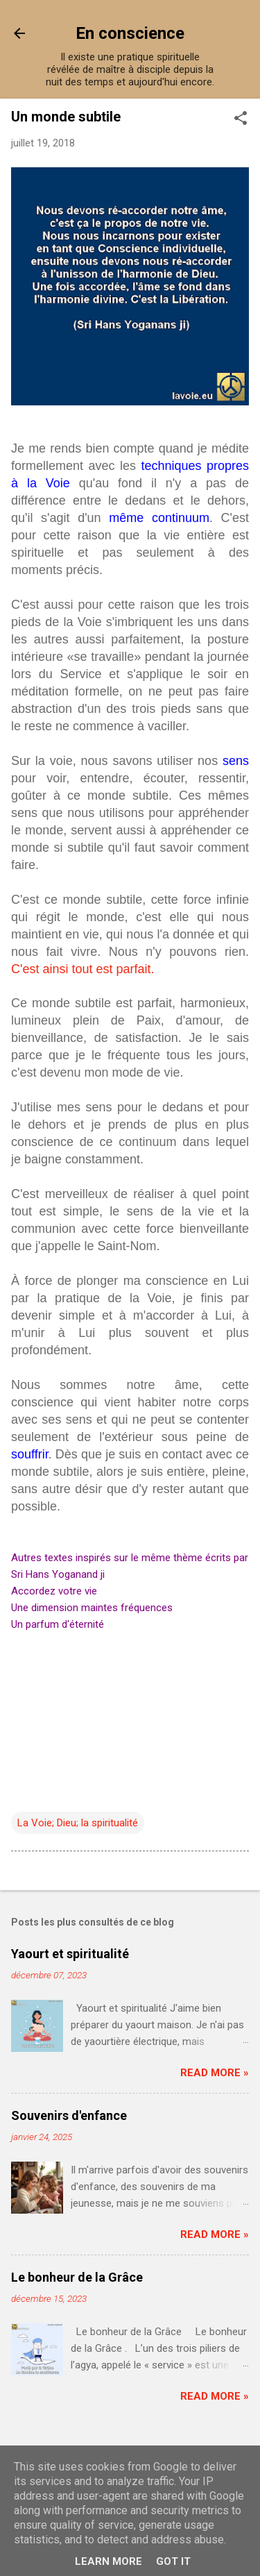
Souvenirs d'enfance (69, 2115)
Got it (173, 2561)
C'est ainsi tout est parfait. (83, 969)
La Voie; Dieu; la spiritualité (77, 1823)
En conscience (130, 33)
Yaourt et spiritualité (70, 1953)
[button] (240, 119)
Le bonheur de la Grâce (77, 2277)
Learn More (108, 2561)
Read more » (214, 2072)
